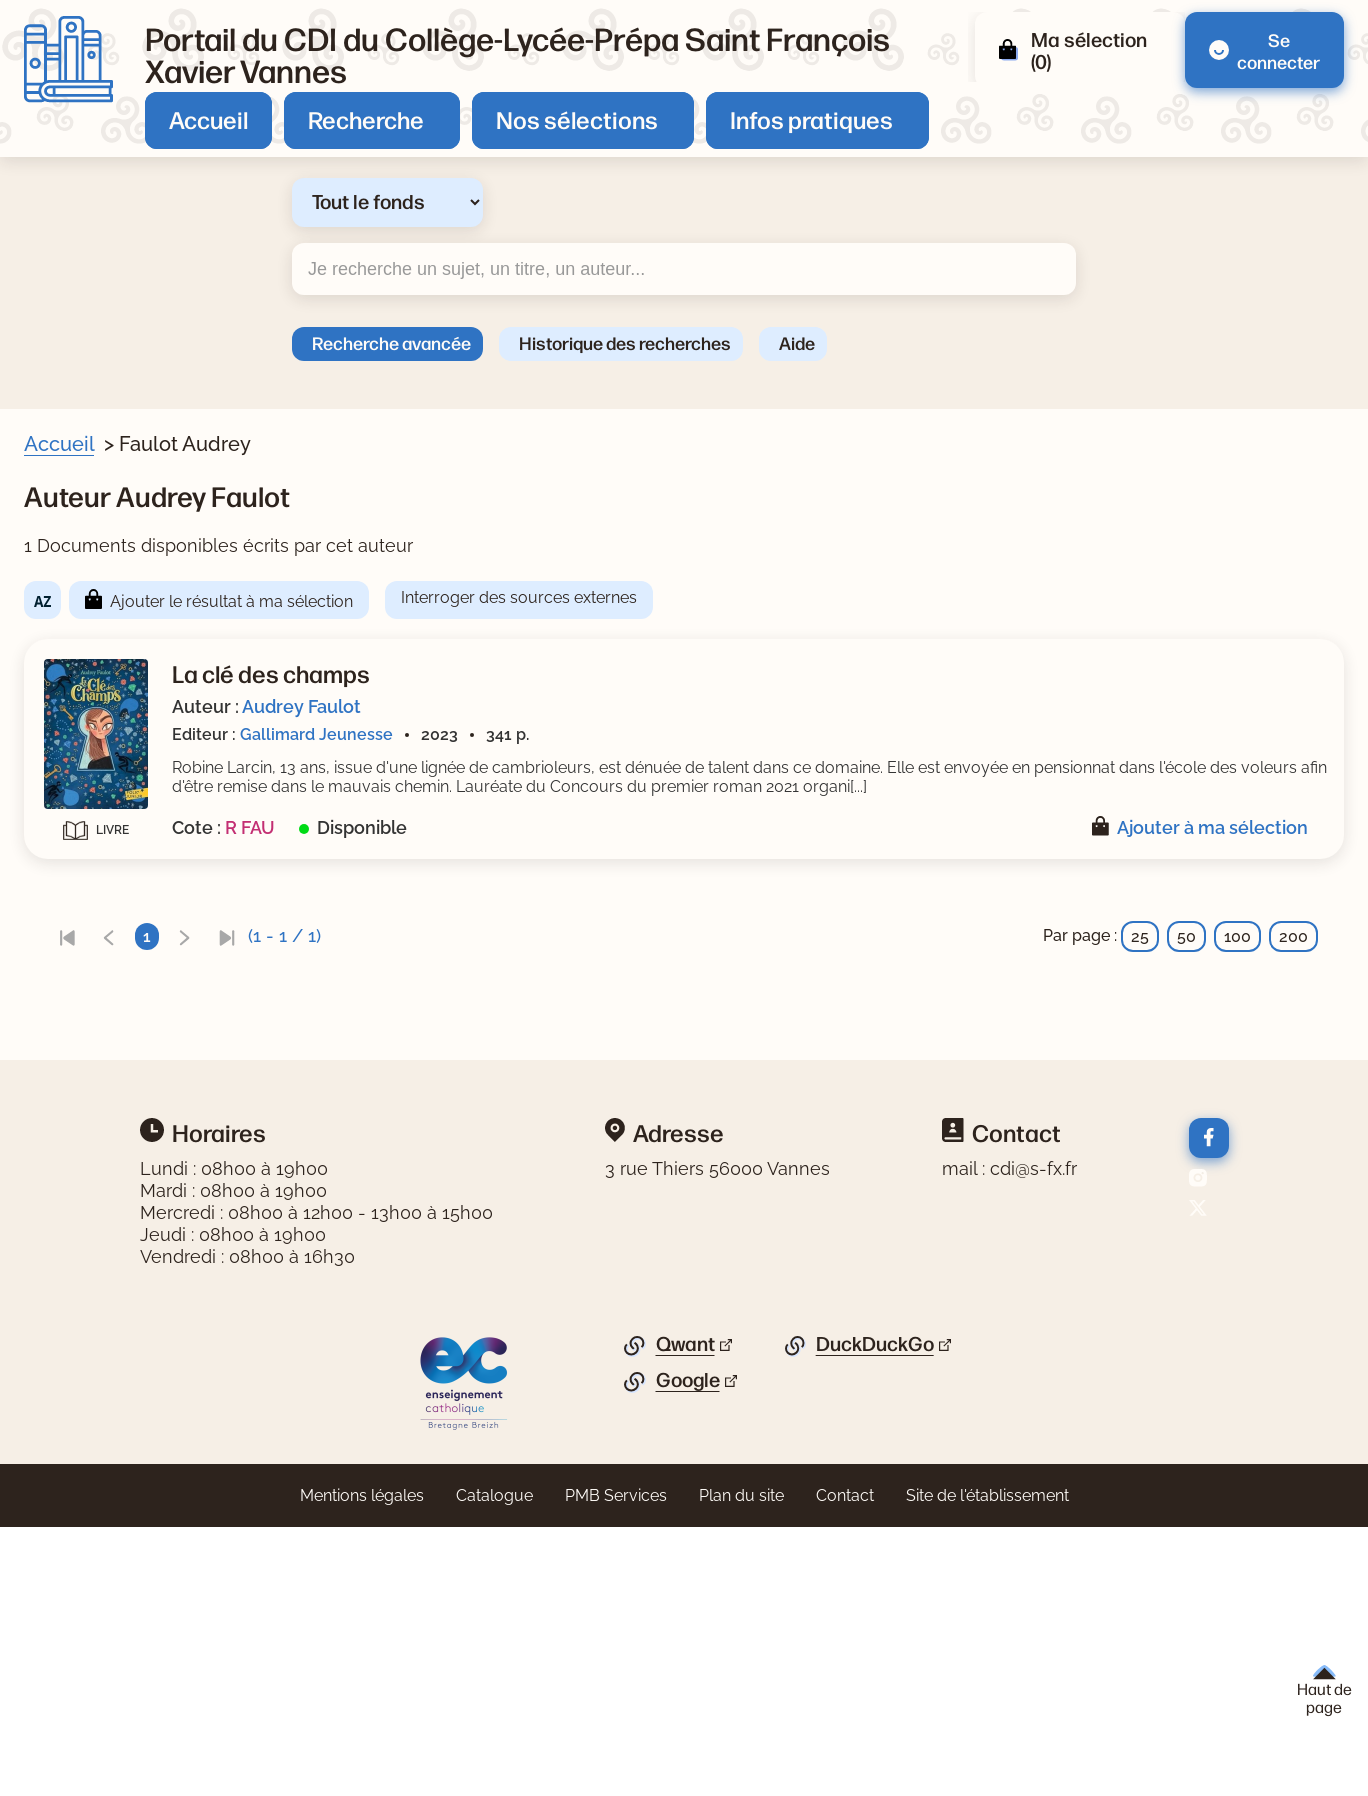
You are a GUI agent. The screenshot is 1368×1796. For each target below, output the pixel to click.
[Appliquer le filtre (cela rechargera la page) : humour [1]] (122, 878)
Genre (72, 780)
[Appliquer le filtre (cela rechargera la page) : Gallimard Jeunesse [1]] (173, 1017)
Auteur (75, 710)
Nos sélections (577, 119)
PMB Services (616, 1764)
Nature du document (129, 1127)
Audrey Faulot (689, 706)
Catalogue (494, 1764)
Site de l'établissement (987, 1764)
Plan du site (741, 1764)
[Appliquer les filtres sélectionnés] (96, 1210)
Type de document (120, 1058)
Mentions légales (362, 1764)
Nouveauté (92, 640)
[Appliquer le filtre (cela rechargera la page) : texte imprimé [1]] (148, 1087)
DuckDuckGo (875, 1613)
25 (1140, 955)
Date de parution (114, 919)
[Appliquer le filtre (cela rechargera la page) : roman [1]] (116, 809)
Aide (797, 342)
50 (1186, 955)
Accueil (208, 119)
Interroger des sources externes (907, 597)
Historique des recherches (625, 342)
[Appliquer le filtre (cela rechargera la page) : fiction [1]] (114, 1157)
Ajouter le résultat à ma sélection (619, 601)
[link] (455, 955)
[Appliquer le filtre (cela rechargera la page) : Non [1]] (107, 670)
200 (1293, 955)
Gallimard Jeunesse (704, 734)
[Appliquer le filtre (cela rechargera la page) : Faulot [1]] (115, 739)
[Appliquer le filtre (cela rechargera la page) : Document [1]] (134, 600)
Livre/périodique (112, 571)
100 (1237, 955)
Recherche (366, 119)
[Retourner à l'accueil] (68, 59)
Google (688, 1649)
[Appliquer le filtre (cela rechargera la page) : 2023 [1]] (108, 948)
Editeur (76, 988)
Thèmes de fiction (119, 849)
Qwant (685, 1613)
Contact (845, 1764)
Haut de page (1324, 1690)
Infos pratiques (811, 119)
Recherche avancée (391, 342)
